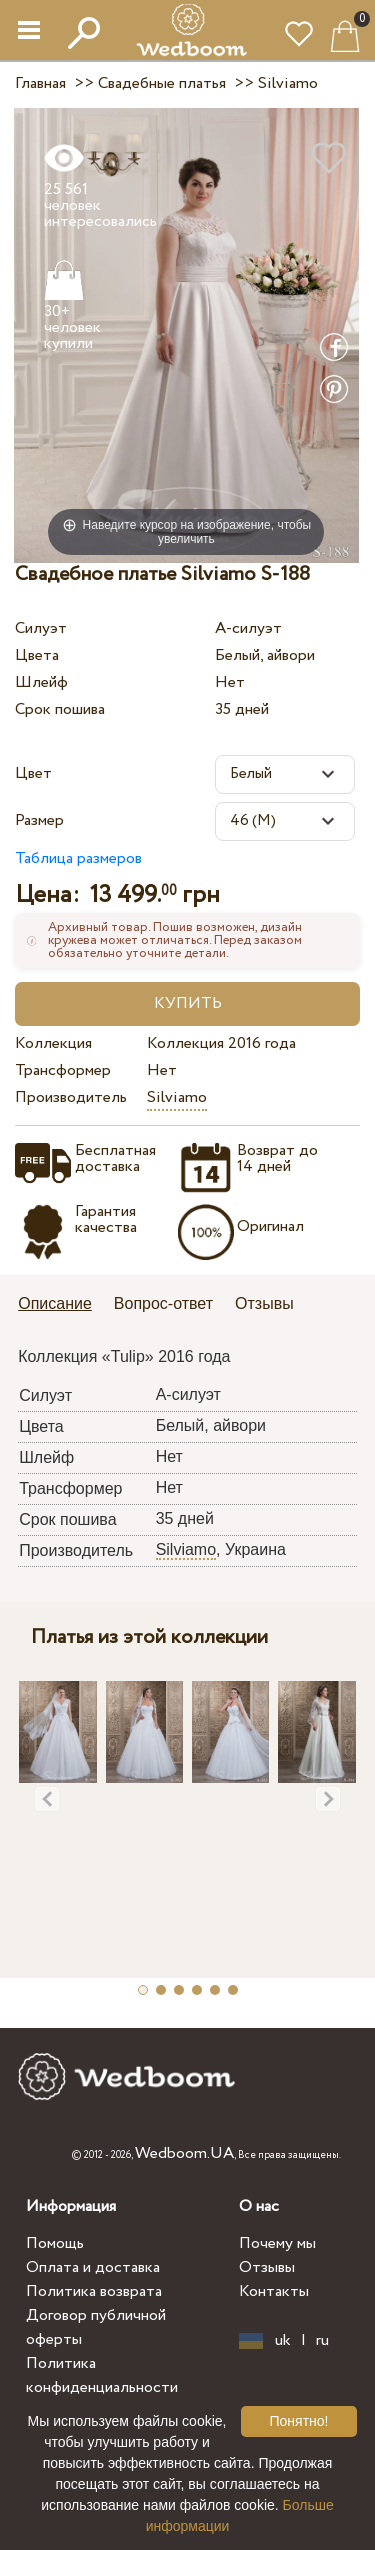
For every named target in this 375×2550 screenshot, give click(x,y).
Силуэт (41, 628)
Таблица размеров (78, 858)
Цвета (37, 655)
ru (322, 2341)
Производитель (71, 1097)
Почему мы (277, 2243)
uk (283, 2341)
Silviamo (177, 1097)
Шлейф (41, 682)
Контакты (274, 2291)
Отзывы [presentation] (264, 1303)
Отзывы (267, 2267)
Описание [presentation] (55, 1303)
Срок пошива (60, 709)
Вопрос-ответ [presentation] (163, 1303)
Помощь (55, 2243)
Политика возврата (94, 2291)
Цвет (33, 773)
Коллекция (53, 1043)
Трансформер (63, 1070)
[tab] (62, 1305)
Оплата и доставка (93, 2267)
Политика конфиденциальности (102, 2375)
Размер (39, 820)
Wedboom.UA (184, 2153)
